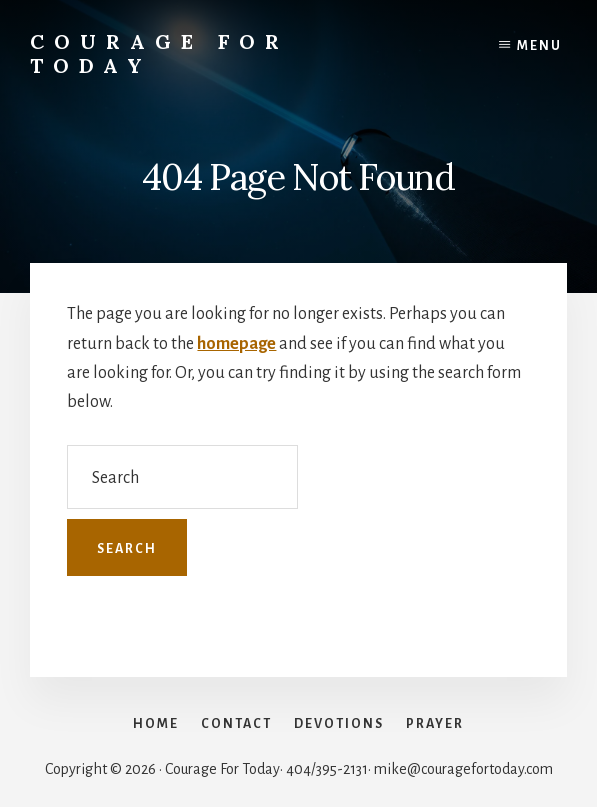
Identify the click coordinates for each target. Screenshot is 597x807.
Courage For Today (159, 53)
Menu (539, 46)
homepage (236, 344)
